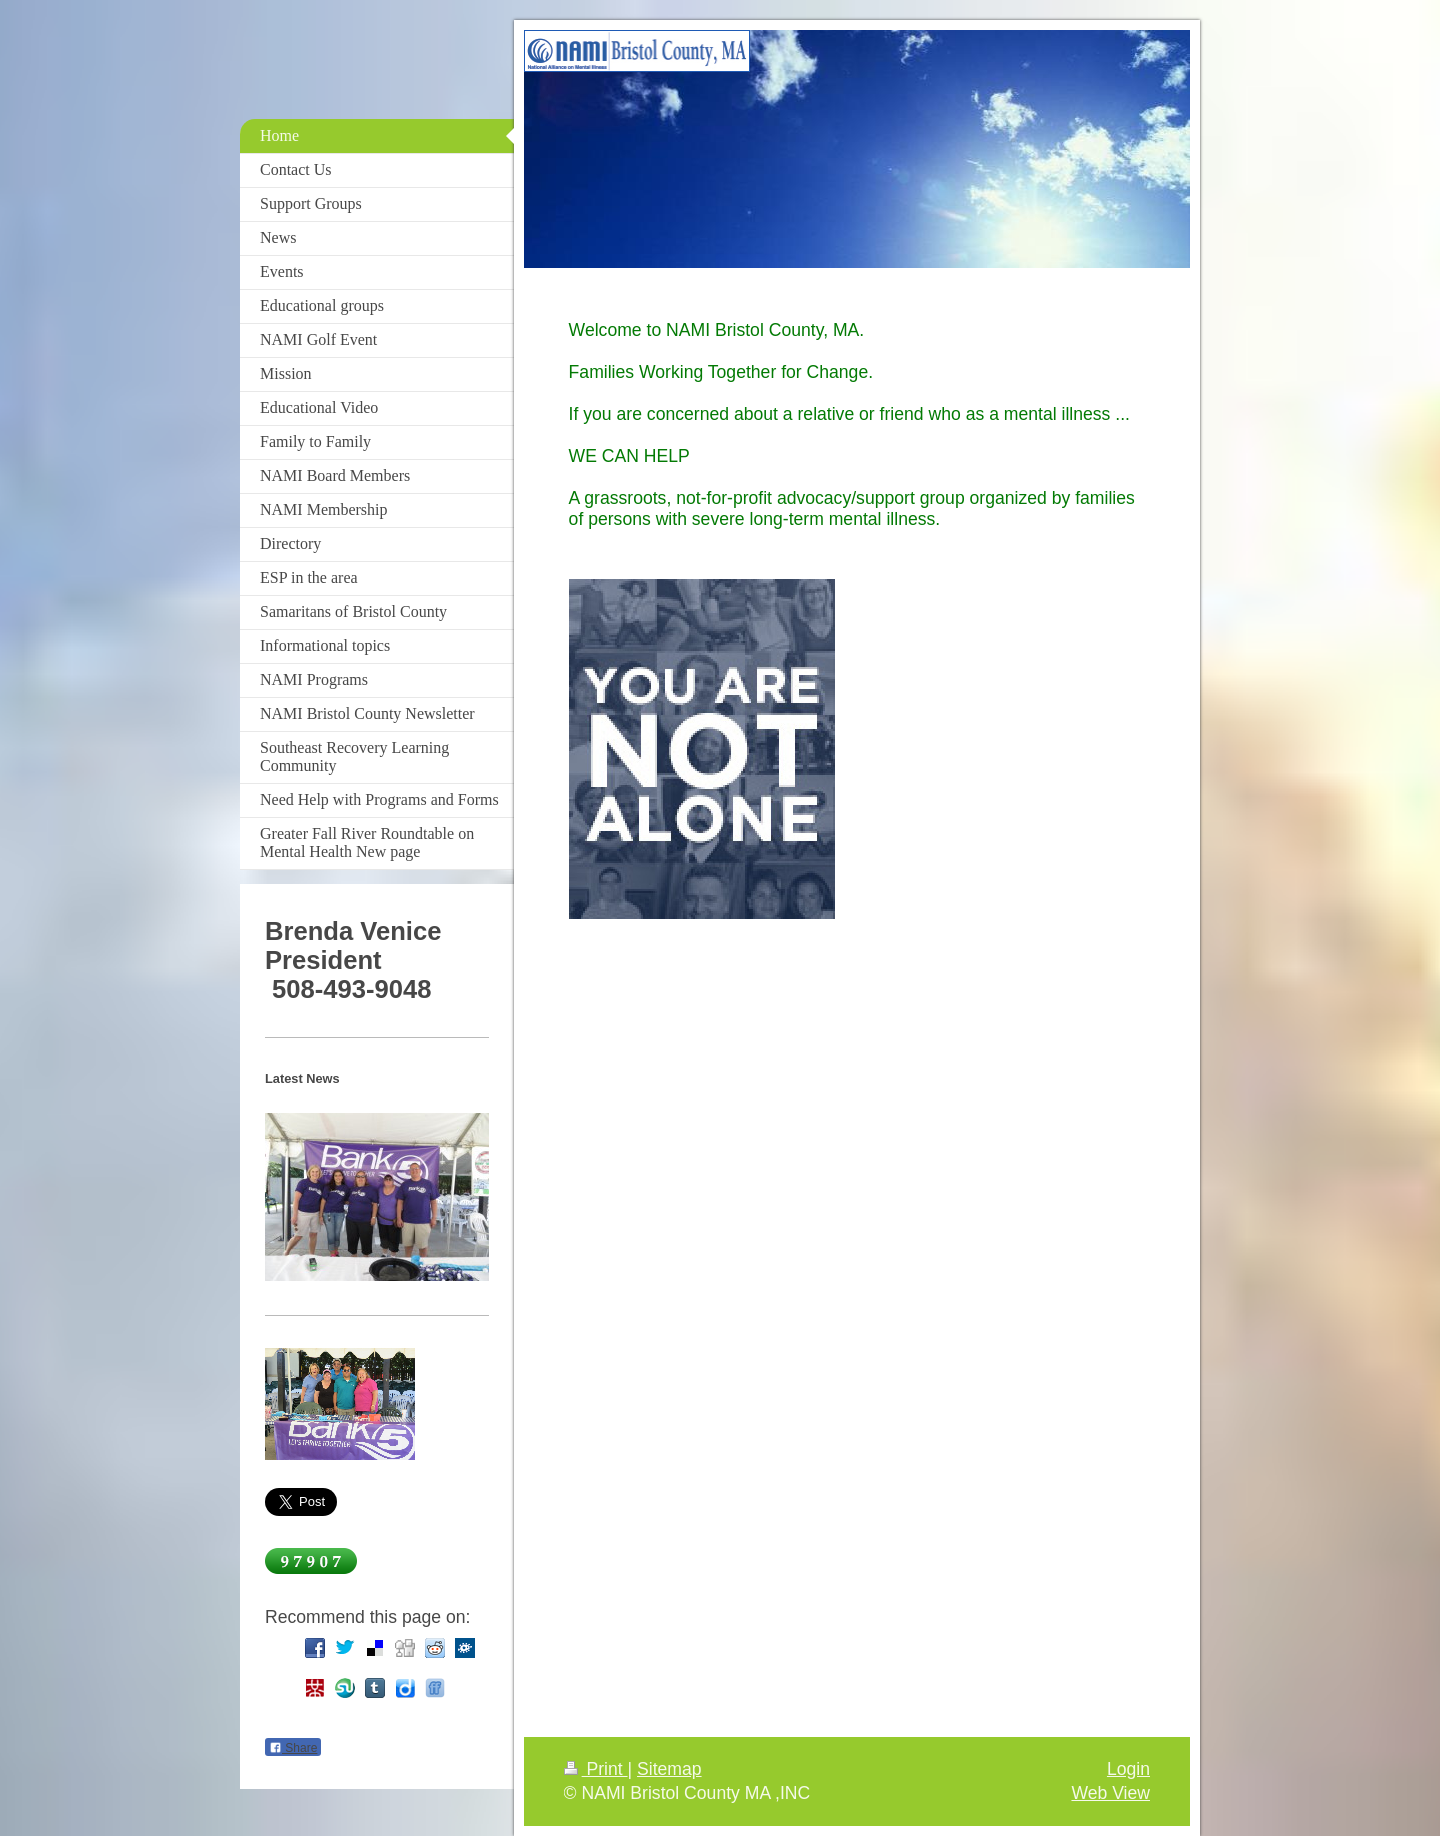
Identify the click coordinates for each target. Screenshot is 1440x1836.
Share (293, 1748)
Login (1128, 1769)
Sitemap (669, 1769)
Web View (1110, 1793)
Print (596, 1769)
